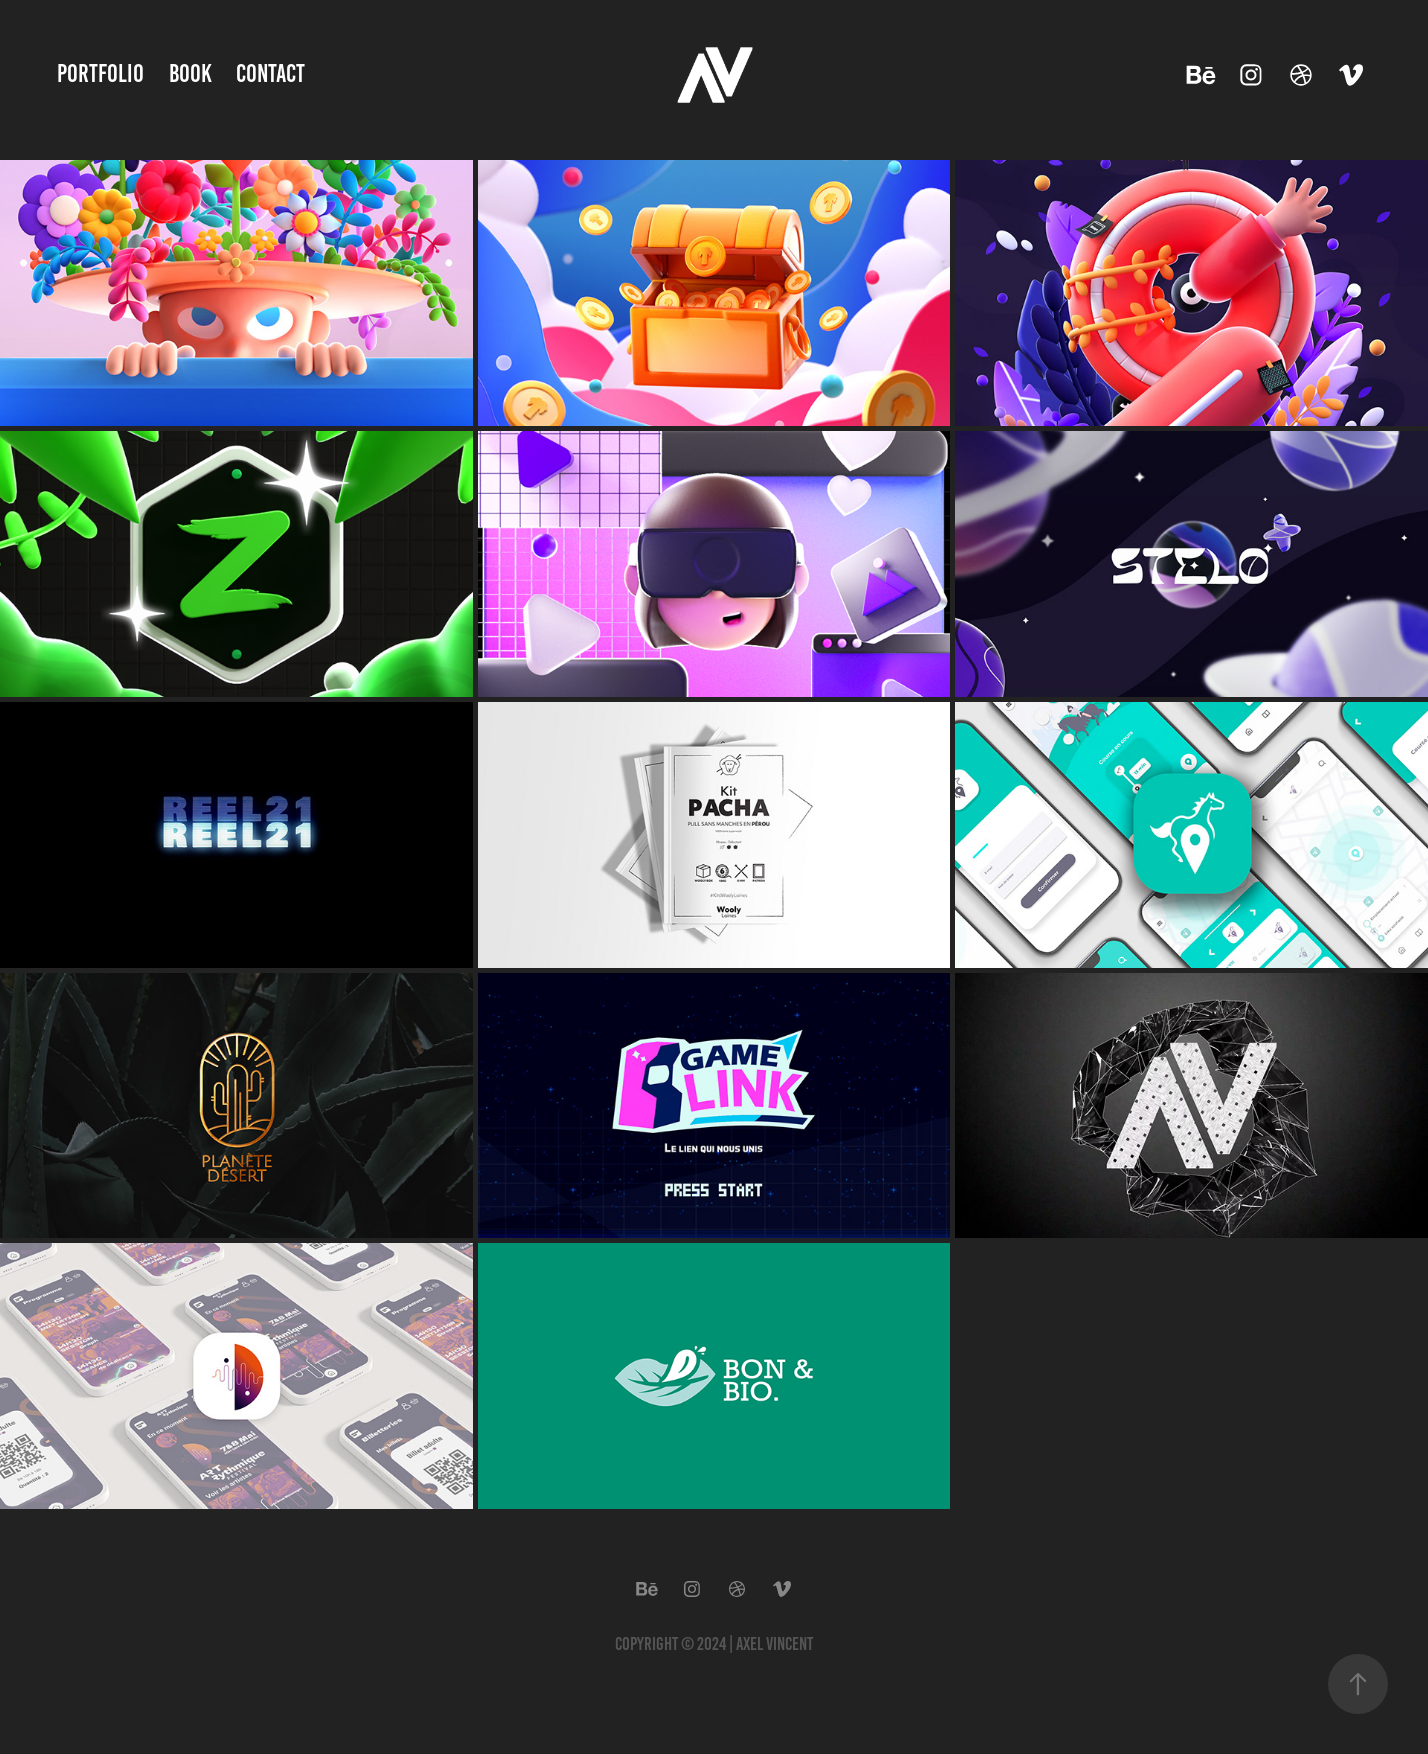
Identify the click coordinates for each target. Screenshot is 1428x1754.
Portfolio (100, 73)
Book (190, 73)
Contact (270, 73)
